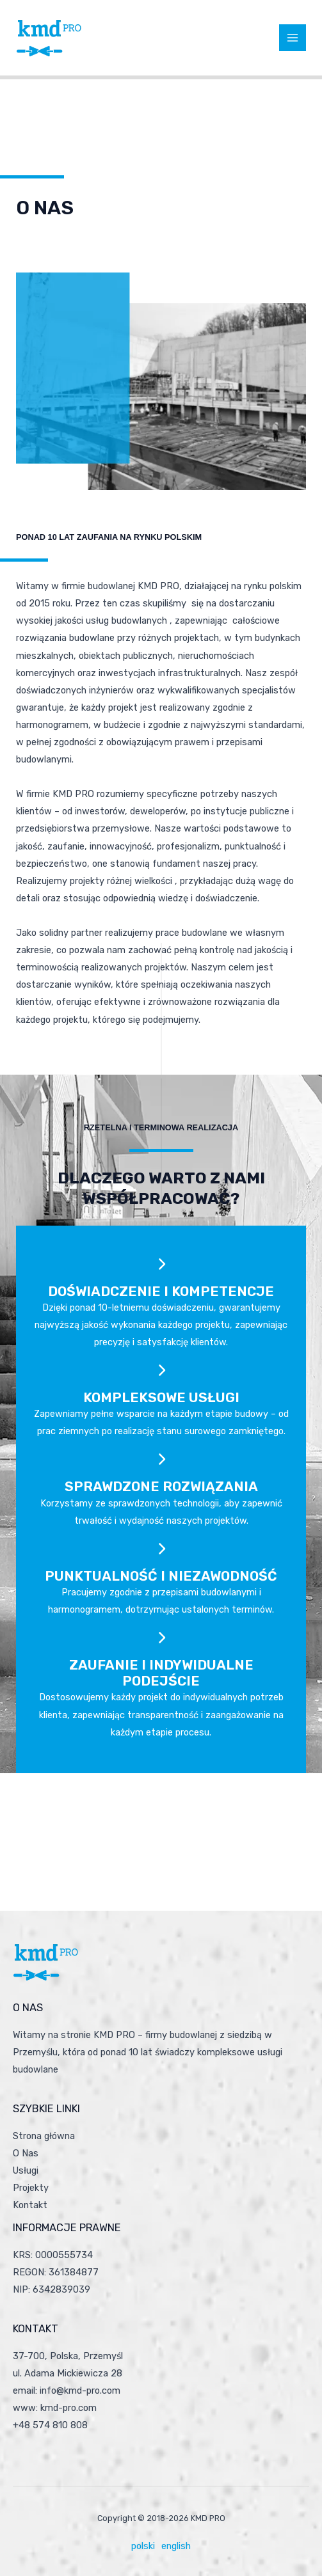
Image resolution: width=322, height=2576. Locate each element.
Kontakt (30, 2205)
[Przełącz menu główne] (292, 37)
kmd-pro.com (68, 2408)
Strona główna (44, 2136)
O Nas (25, 2153)
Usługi (25, 2170)
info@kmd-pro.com (80, 2390)
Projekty (31, 2187)
